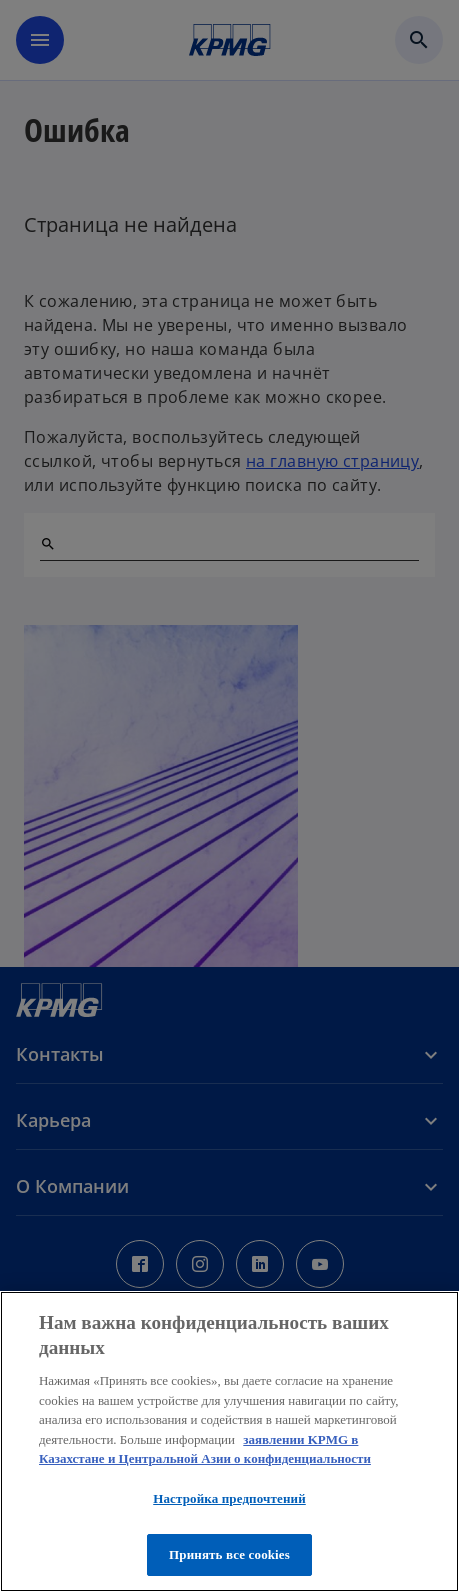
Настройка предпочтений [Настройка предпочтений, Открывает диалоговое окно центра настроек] (229, 1498)
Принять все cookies (229, 1554)
